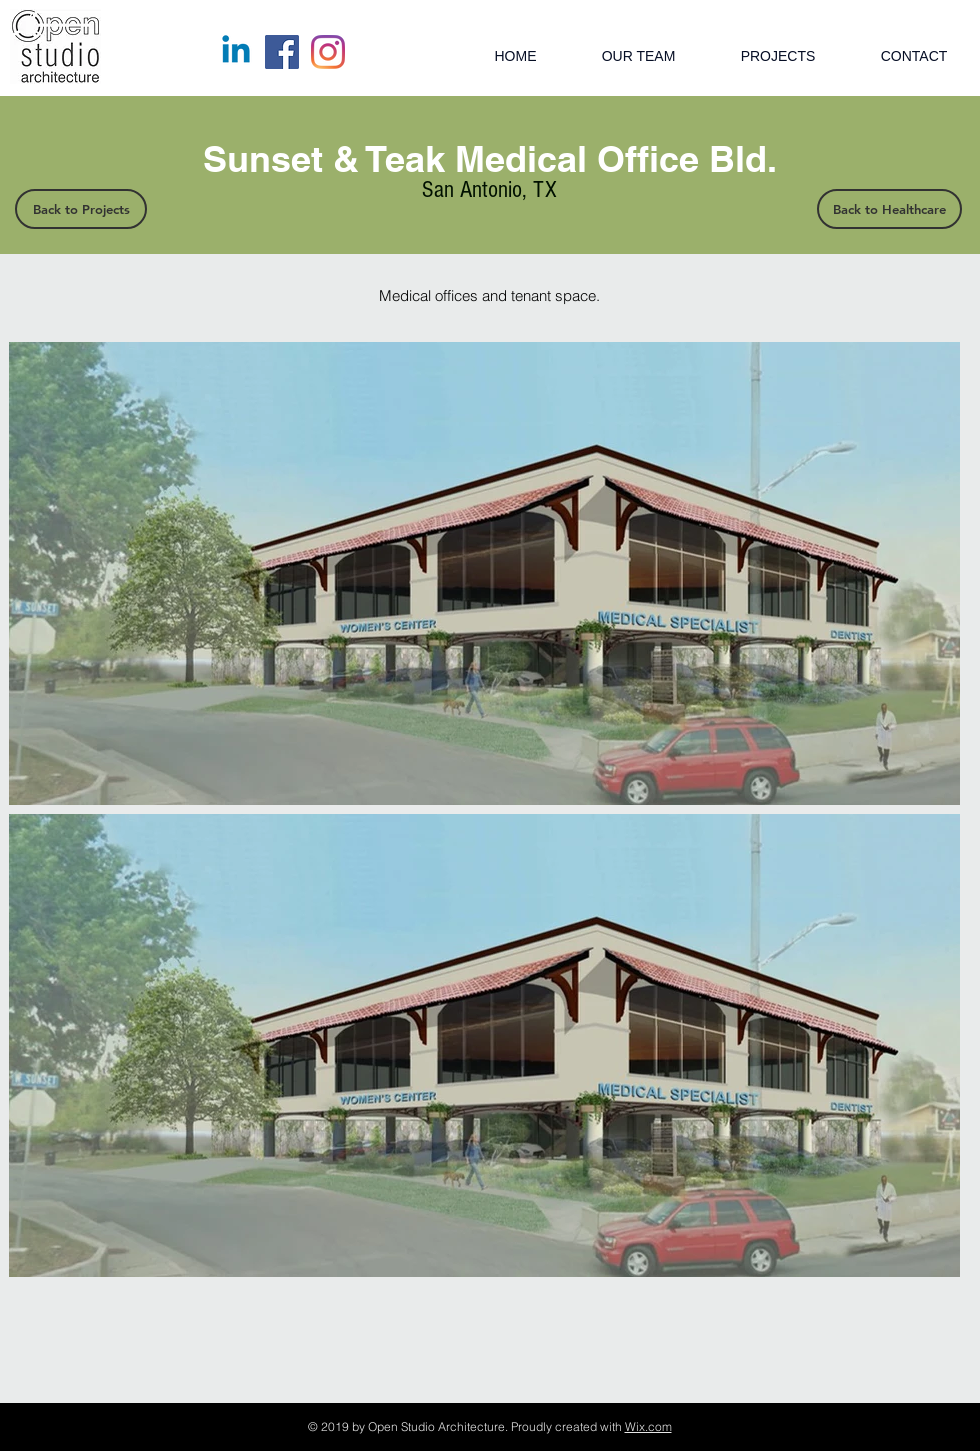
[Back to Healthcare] (889, 209)
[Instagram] (328, 52)
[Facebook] (282, 52)
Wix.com (648, 1426)
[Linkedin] (236, 52)
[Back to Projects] (81, 209)
